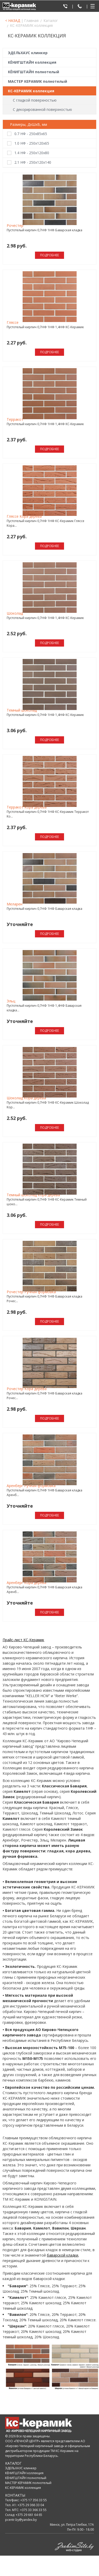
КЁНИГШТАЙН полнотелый (33, 71)
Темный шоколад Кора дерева (33, 1194)
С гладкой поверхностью (35, 100)
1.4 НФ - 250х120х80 (31, 152)
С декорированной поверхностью (42, 109)
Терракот (15, 419)
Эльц (11, 1000)
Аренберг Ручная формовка (31, 1485)
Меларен (14, 904)
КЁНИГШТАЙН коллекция (32, 62)
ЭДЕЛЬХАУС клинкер (28, 52)
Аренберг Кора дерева (26, 1582)
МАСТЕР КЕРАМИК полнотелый (37, 81)
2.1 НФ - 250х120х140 (32, 162)
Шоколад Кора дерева (26, 1097)
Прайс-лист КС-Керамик (23, 1639)
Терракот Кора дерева (27, 807)
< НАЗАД (12, 20)
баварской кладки (62, 2255)
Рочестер (15, 225)
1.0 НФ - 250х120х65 (31, 143)
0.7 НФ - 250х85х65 (30, 133)
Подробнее (49, 255)
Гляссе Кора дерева (24, 516)
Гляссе (13, 322)
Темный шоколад (22, 710)
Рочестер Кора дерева (27, 1388)
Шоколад (15, 613)
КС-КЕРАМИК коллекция (31, 90)
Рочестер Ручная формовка (31, 1291)
